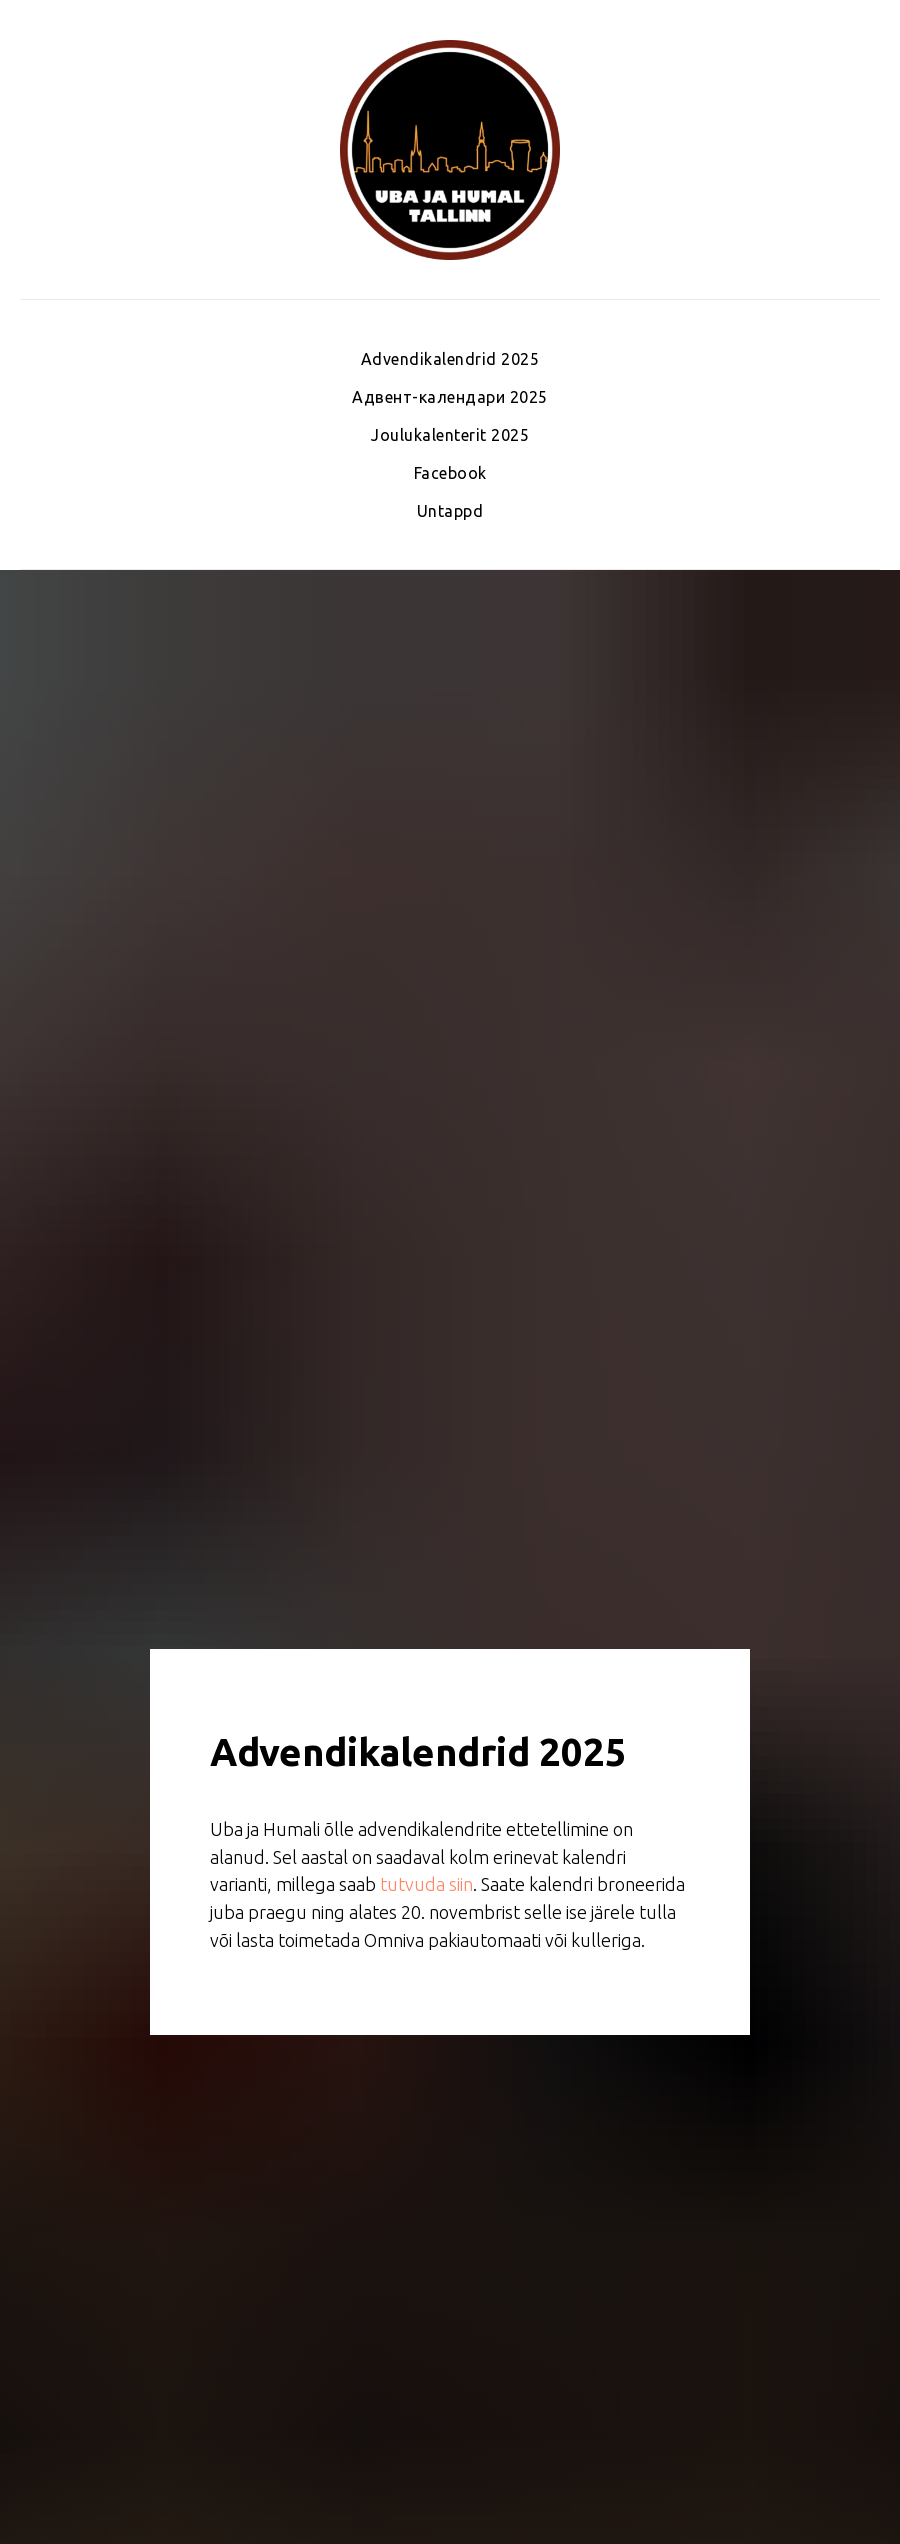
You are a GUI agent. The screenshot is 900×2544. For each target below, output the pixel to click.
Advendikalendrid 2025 (450, 359)
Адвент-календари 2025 (450, 397)
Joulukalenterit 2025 (450, 435)
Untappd (450, 511)
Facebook (450, 473)
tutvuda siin (426, 1884)
